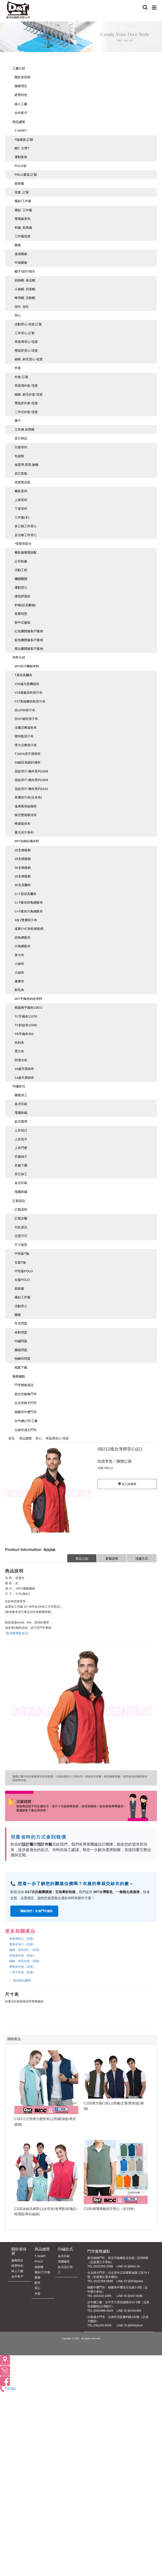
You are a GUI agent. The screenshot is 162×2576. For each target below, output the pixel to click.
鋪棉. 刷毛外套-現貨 (29, 394)
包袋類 (19, 456)
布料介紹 (18, 657)
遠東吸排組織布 (26, 806)
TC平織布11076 (26, 1016)
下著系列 (21, 508)
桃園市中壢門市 (26, 1412)
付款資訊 (21, 1227)
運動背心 (21, 587)
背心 (18, 315)
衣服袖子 (21, 1156)
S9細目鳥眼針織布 (27, 762)
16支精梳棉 (23, 876)
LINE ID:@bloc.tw (128, 2266)
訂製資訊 (18, 1201)
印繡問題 (21, 1341)
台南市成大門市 (26, 1430)
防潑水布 (21, 1060)
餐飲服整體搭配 (26, 552)
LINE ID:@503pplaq (129, 2281)
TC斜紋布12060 (26, 1025)
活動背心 (21, 1306)
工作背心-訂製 (25, 333)
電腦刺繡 (21, 1112)
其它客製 (21, 473)
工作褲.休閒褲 (24, 429)
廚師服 (19, 183)
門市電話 (8, 2388)
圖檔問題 (21, 1350)
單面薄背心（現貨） (22, 1938)
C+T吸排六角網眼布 (29, 911)
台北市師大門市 (26, 1403)
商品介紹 (82, 1558)
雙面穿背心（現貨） (22, 1944)
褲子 (18, 420)
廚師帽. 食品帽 (25, 280)
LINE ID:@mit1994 (128, 2310)
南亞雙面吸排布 (26, 815)
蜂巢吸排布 (22, 823)
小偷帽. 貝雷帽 (25, 289)
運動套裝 (21, 157)
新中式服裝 (22, 622)
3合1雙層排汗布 (26, 920)
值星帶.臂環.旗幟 (26, 464)
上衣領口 (21, 1130)
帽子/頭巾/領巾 (25, 271)
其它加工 (21, 1174)
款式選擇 (21, 1121)
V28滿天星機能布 (27, 684)
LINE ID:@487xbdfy (129, 2296)
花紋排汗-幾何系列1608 (31, 771)
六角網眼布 (22, 946)
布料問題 (21, 1332)
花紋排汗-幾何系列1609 (31, 780)
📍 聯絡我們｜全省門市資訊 (34, 1911)
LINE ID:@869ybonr (129, 2325)
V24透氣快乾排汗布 (28, 692)
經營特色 (21, 95)
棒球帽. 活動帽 (25, 298)
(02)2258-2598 (103, 2266)
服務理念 (21, 86)
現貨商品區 (22, 482)
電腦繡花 (64, 2261)
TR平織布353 (24, 1034)
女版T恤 (20, 1262)
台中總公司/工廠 (26, 1421)
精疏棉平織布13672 (28, 1007)
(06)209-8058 (102, 2325)
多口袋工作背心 (26, 526)
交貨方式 (21, 1236)
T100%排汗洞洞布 (27, 754)
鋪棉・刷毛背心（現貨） (25, 1950)
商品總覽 (18, 122)
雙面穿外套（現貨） (22, 1966)
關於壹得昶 (22, 77)
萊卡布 (19, 955)
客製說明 (111, 1558)
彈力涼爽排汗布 (26, 745)
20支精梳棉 (23, 850)
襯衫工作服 (22, 1297)
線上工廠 (21, 104)
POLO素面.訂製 (26, 174)
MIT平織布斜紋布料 (28, 998)
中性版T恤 (22, 1253)
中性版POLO (24, 1271)
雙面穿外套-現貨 (26, 403)
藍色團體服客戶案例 (29, 640)
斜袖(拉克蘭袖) (25, 605)
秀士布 (19, 1051)
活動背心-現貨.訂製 (28, 324)
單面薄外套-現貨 (26, 385)
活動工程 (21, 570)
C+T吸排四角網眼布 (29, 902)
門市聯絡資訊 (24, 1385)
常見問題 (21, 1323)
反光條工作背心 (26, 535)
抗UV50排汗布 (25, 710)
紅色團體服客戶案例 (29, 631)
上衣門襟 (21, 1148)
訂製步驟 (21, 1218)
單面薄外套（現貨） (22, 1955)
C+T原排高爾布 (25, 894)
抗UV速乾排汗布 (26, 718)
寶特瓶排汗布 (24, 736)
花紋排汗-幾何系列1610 (31, 789)
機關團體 (21, 579)
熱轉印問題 (22, 1358)
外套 (18, 368)
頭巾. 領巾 (22, 306)
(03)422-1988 (102, 2296)
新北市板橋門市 (26, 1394)
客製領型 (21, 613)
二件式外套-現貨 (26, 412)
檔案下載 (21, 1367)
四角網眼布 (22, 937)
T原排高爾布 (23, 675)
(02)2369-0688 (103, 2281)
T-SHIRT (21, 130)
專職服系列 (22, 218)
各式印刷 (21, 1104)
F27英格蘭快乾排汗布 (30, 701)
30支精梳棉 (23, 867)
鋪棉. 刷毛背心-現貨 (29, 359)
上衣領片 (21, 1139)
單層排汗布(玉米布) (28, 797)
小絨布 (19, 963)
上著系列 (21, 500)
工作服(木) (22, 517)
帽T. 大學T (22, 148)
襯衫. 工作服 (23, 210)
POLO (39, 2261)
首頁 (11, 1438)
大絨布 (19, 972)
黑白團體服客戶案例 (29, 648)
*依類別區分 (23, 543)
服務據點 (18, 1376)
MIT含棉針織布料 (27, 841)
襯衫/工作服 (23, 201)
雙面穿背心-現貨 (26, 350)
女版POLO (22, 1279)
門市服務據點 (98, 2251)
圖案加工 (21, 1095)
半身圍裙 (21, 262)
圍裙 (18, 245)
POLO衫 (21, 166)
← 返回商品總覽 (20, 1980)
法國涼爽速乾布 (26, 727)
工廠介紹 (18, 68)
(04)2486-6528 (103, 2310)
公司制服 (21, 561)
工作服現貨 (22, 236)
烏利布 (19, 1042)
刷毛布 (19, 990)
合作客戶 (21, 113)
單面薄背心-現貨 (26, 341)
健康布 (19, 981)
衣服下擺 (21, 1165)
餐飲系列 (21, 491)
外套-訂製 (21, 377)
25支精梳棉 (23, 859)
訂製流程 (21, 1209)
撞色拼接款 (22, 596)
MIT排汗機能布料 (27, 666)
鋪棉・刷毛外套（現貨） (25, 1961)
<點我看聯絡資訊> (17, 1633)
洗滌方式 (141, 1558)
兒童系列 (21, 447)
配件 (37, 2282)
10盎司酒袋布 (24, 1068)
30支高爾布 (23, 885)
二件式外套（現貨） (22, 1972)
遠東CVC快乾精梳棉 (29, 928)
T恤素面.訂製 (24, 139)
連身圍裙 (21, 254)
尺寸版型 (21, 1244)
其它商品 (21, 438)
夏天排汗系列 (24, 832)
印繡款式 (18, 1086)
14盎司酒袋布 (24, 1077)
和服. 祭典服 (23, 227)
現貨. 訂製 (22, 192)
